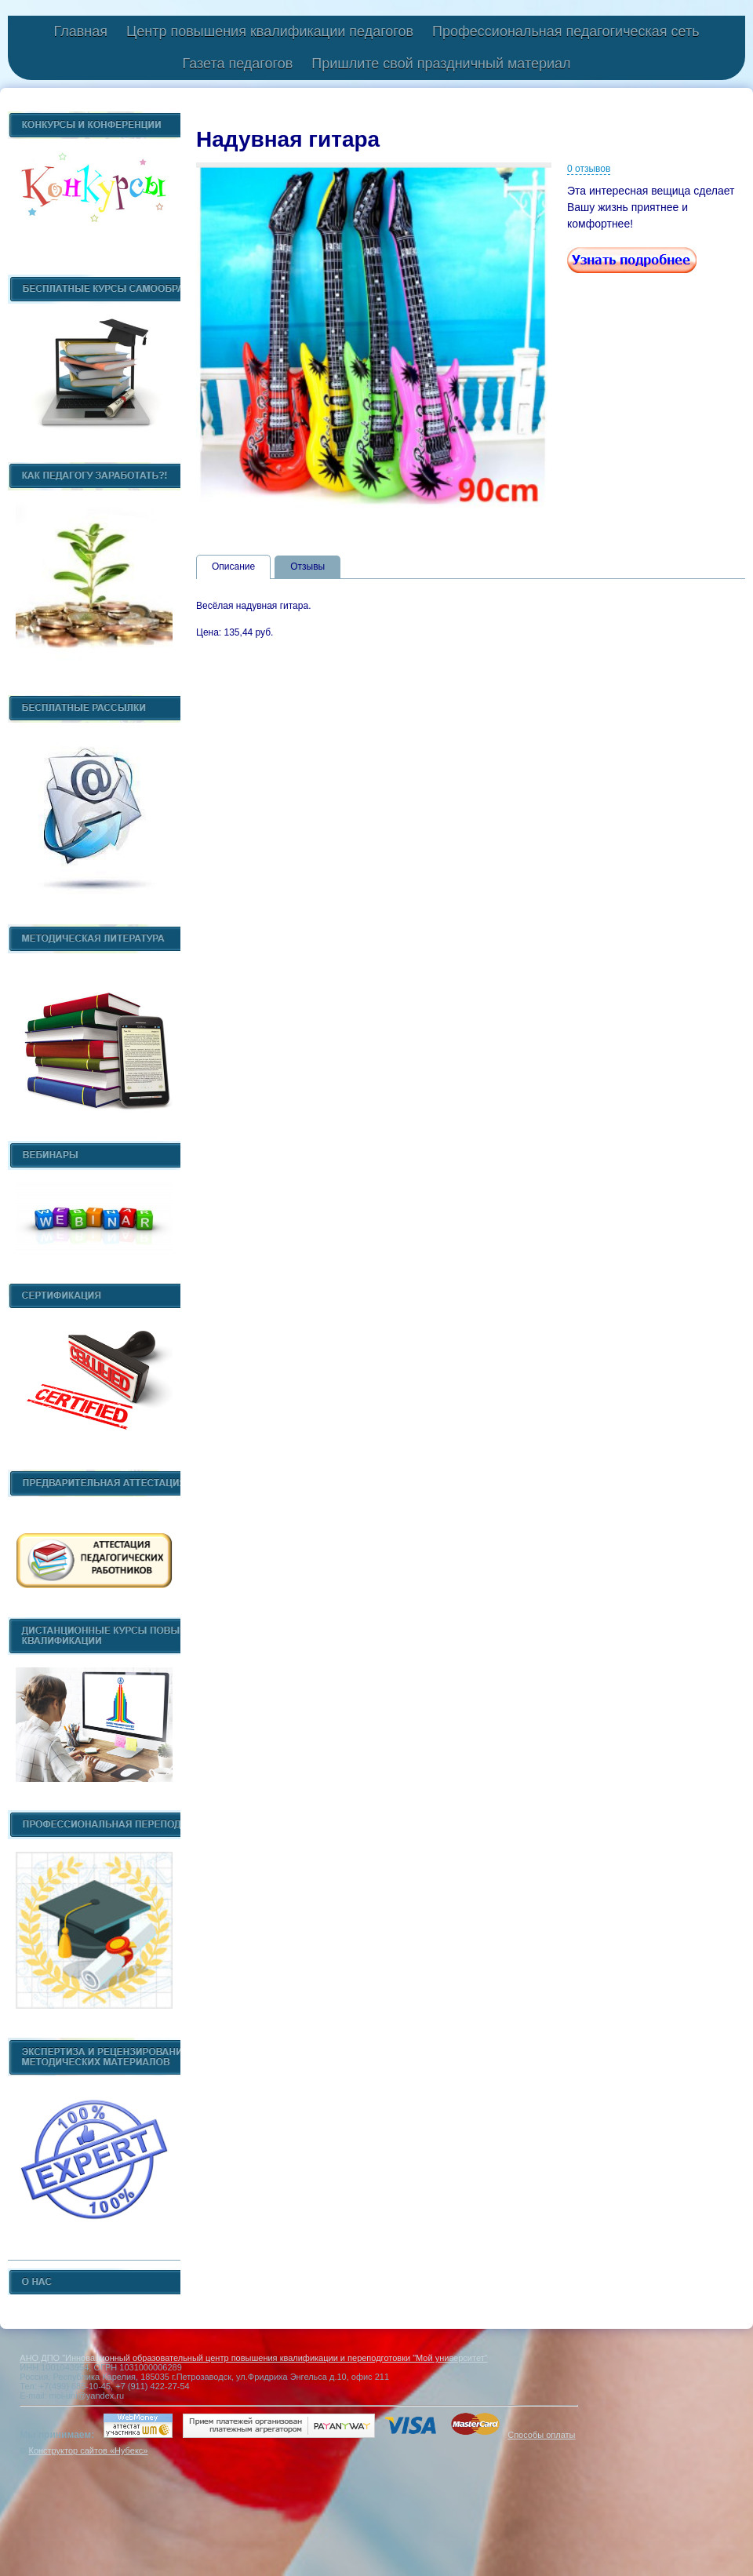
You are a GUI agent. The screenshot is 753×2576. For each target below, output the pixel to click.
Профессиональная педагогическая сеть (566, 31)
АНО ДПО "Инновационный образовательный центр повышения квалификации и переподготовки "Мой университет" (253, 2358)
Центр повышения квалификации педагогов (269, 31)
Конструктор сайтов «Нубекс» (87, 2450)
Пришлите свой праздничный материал (440, 63)
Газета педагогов (237, 63)
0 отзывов (588, 168)
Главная (80, 31)
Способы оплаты (541, 2434)
